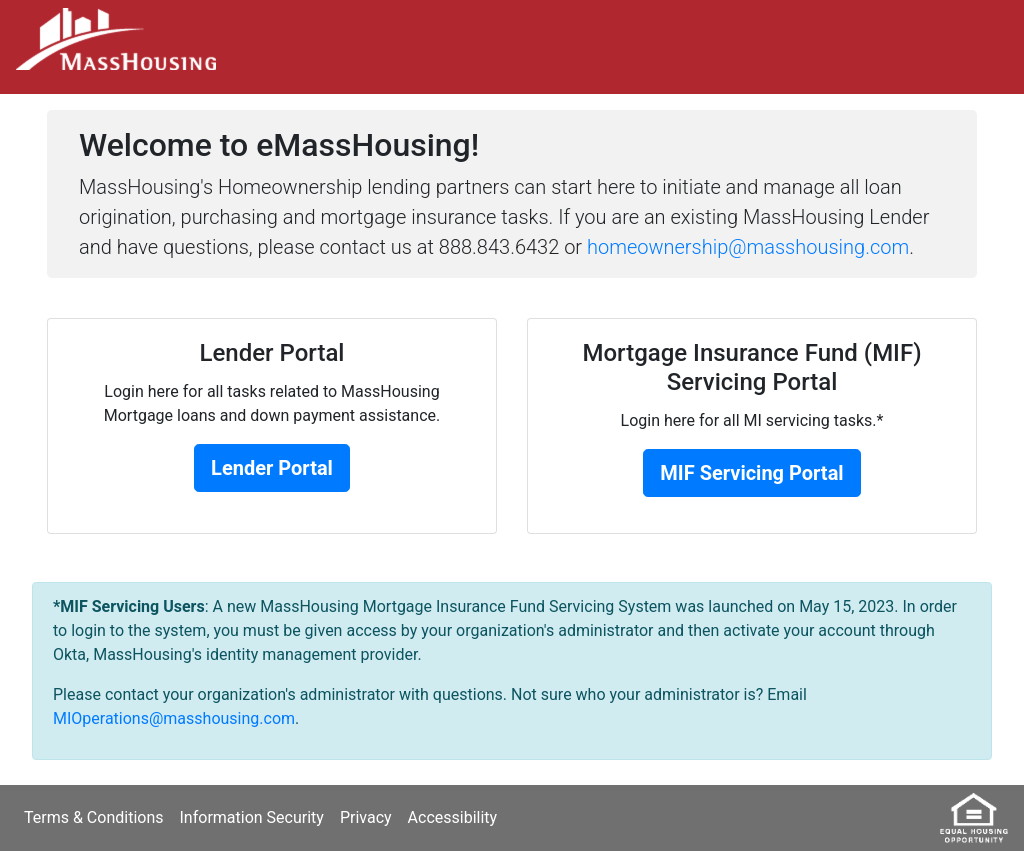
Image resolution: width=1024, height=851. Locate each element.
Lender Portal (272, 468)
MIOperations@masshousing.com (174, 718)
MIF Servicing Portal (751, 473)
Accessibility (453, 817)
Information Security (252, 817)
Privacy (366, 817)
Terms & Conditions (94, 817)
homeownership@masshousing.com (748, 247)
